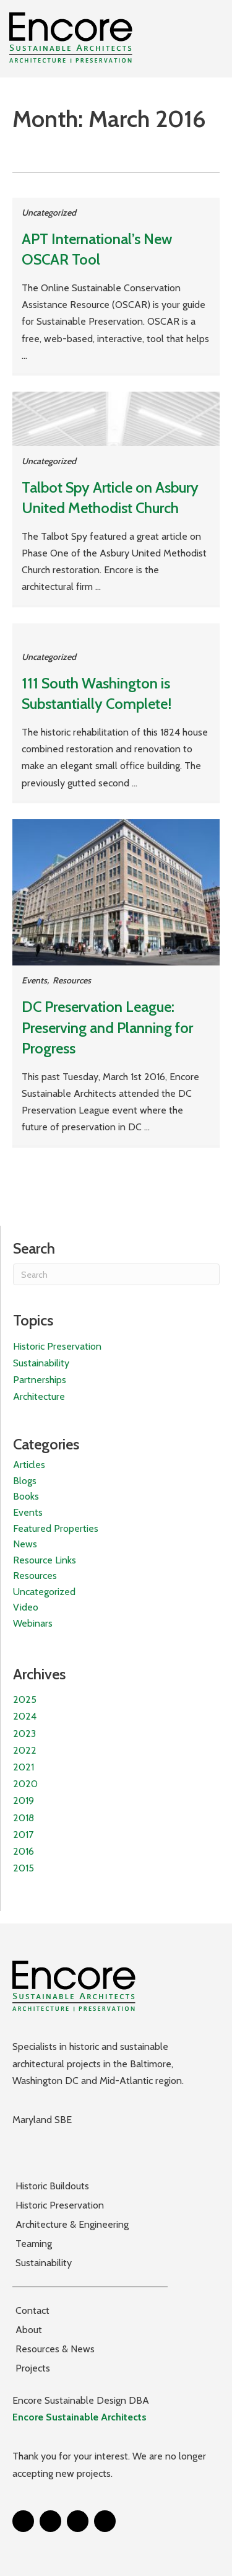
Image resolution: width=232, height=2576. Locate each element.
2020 (25, 1784)
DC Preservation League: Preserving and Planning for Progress (107, 1027)
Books (26, 1496)
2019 (23, 1800)
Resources (72, 980)
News (25, 1544)
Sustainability (41, 1363)
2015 (23, 1868)
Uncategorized (49, 212)
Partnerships (39, 1380)
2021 (23, 1767)
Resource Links (44, 1560)
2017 (23, 1834)
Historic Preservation (57, 1346)
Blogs (25, 1481)
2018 (23, 1818)
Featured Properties (55, 1528)
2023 (24, 1733)
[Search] (116, 1274)
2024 (25, 1716)
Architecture (39, 1396)
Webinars (33, 1623)
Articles (29, 1464)
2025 (25, 1699)
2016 (23, 1851)
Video (25, 1607)
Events (34, 980)
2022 (25, 1750)
